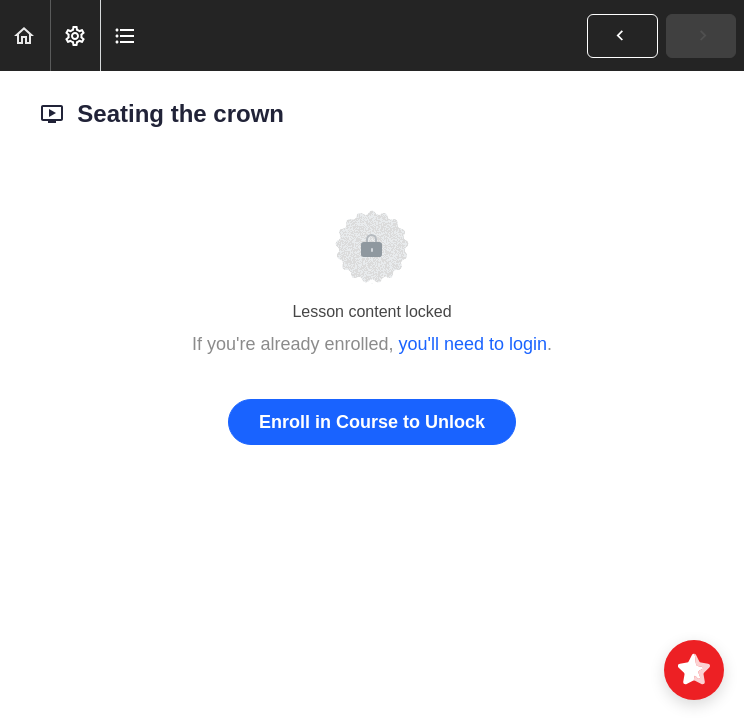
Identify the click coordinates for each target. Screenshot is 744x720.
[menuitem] (75, 35)
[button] (25, 35)
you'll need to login (473, 344)
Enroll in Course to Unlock (372, 422)
